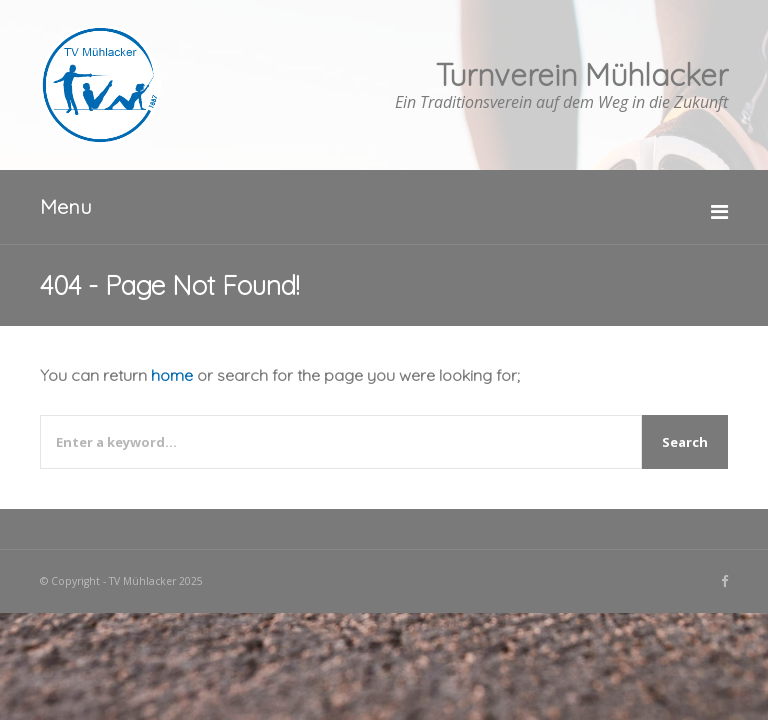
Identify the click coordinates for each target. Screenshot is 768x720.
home (172, 375)
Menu (66, 206)
